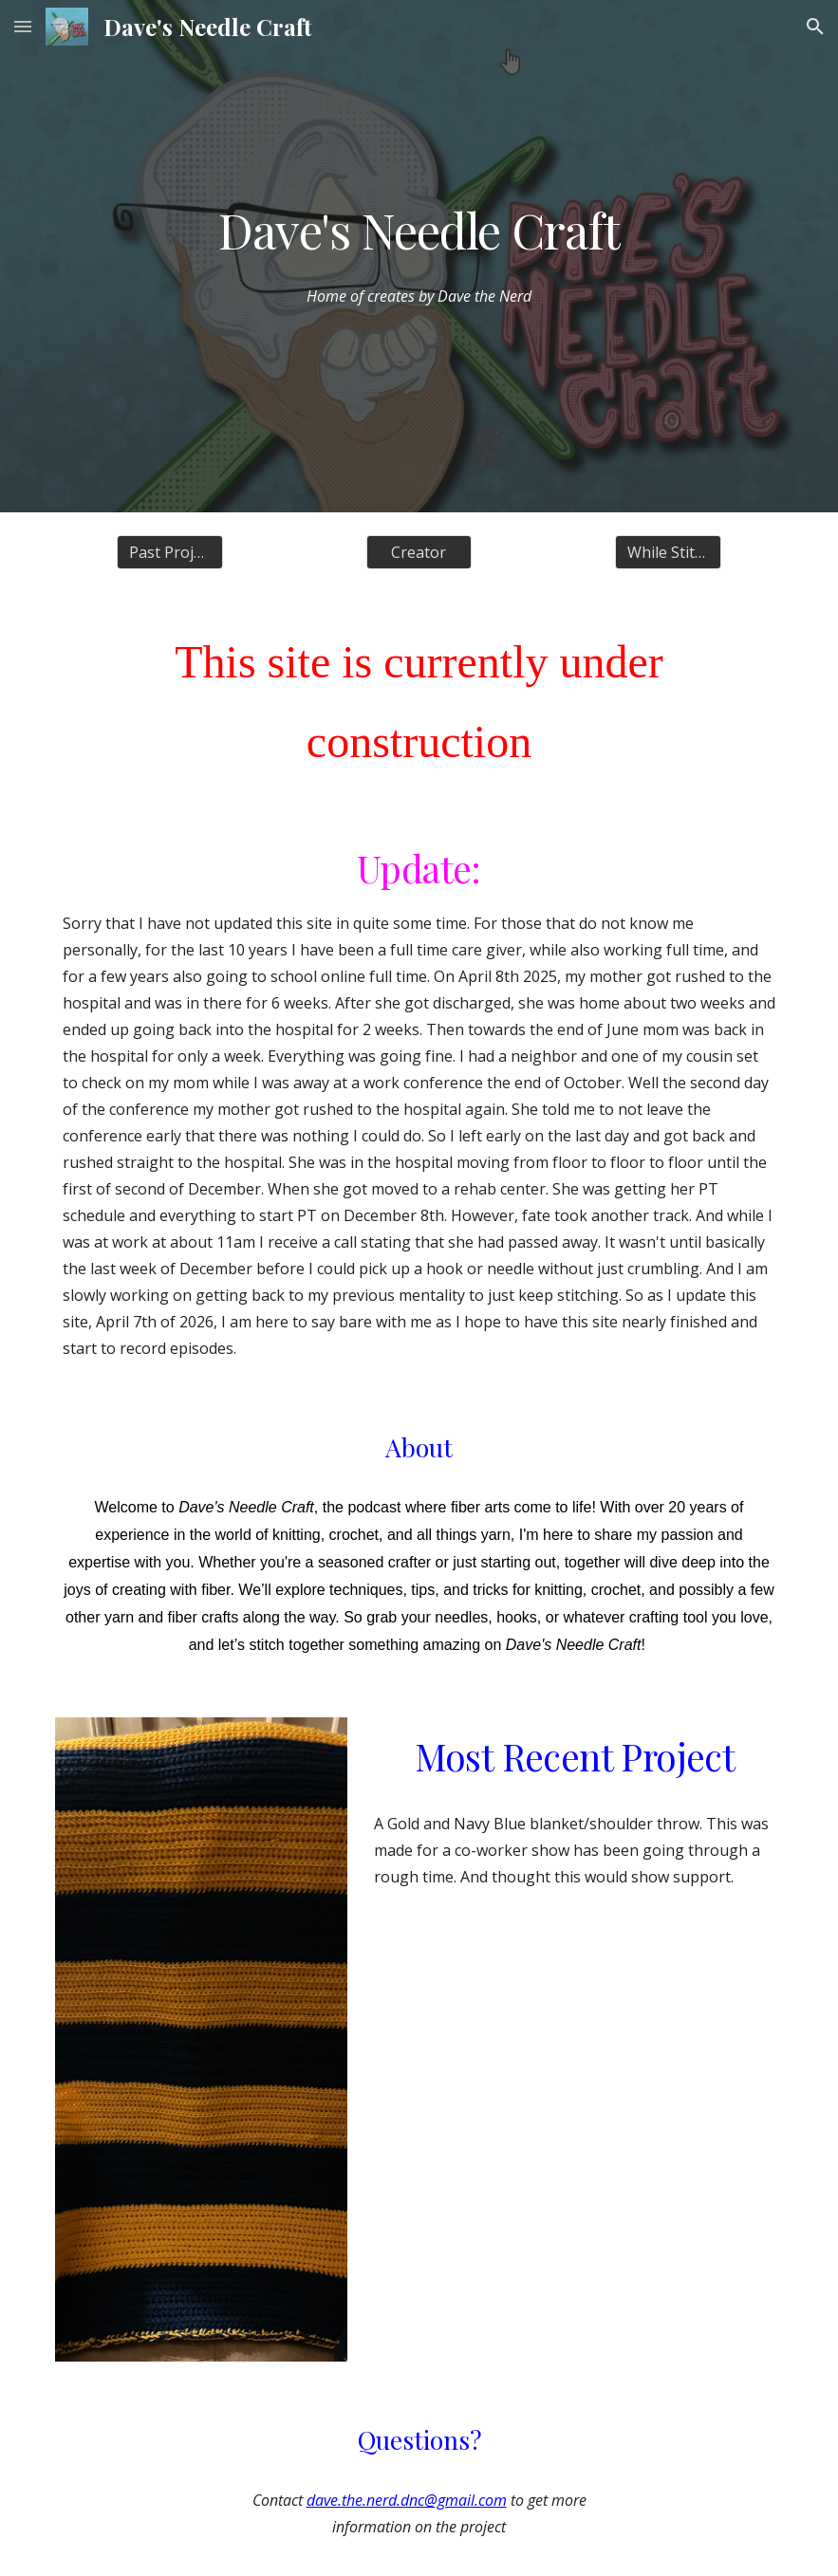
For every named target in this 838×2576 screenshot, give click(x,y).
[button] (23, 26)
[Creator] (419, 552)
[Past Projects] (170, 552)
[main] (419, 229)
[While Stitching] (668, 552)
